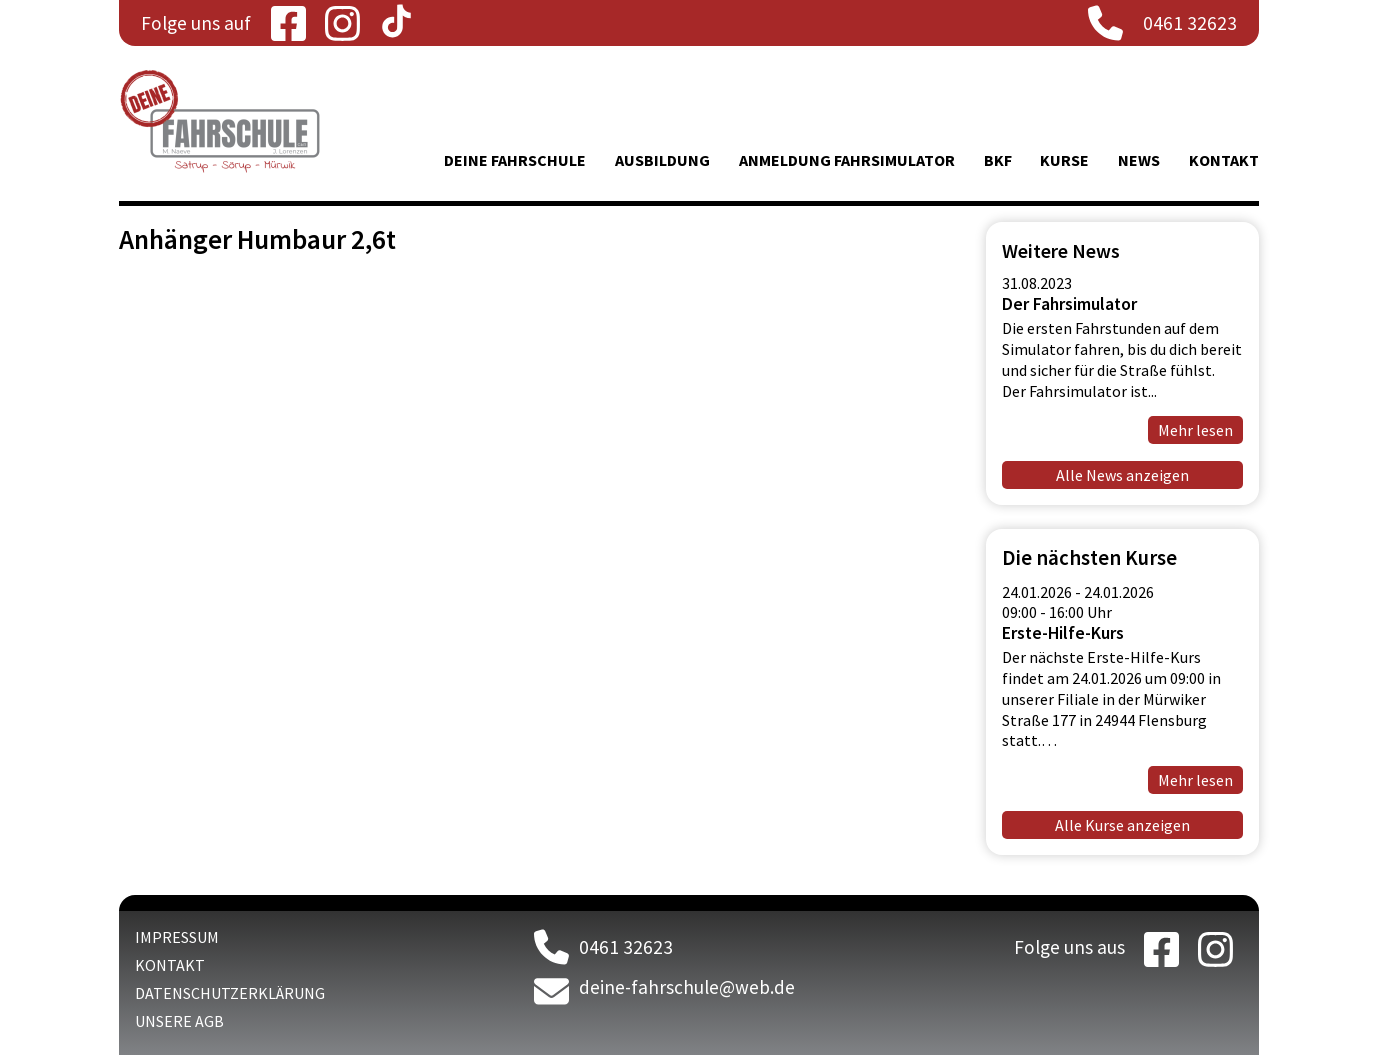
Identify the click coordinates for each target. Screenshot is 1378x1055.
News (1139, 160)
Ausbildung (662, 160)
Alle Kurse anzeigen (1122, 825)
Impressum (177, 937)
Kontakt (1224, 160)
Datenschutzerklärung (230, 993)
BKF (998, 160)
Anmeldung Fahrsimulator (847, 160)
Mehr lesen (1195, 430)
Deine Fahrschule (515, 160)
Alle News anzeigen (1122, 475)
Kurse (1064, 160)
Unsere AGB (179, 1021)
